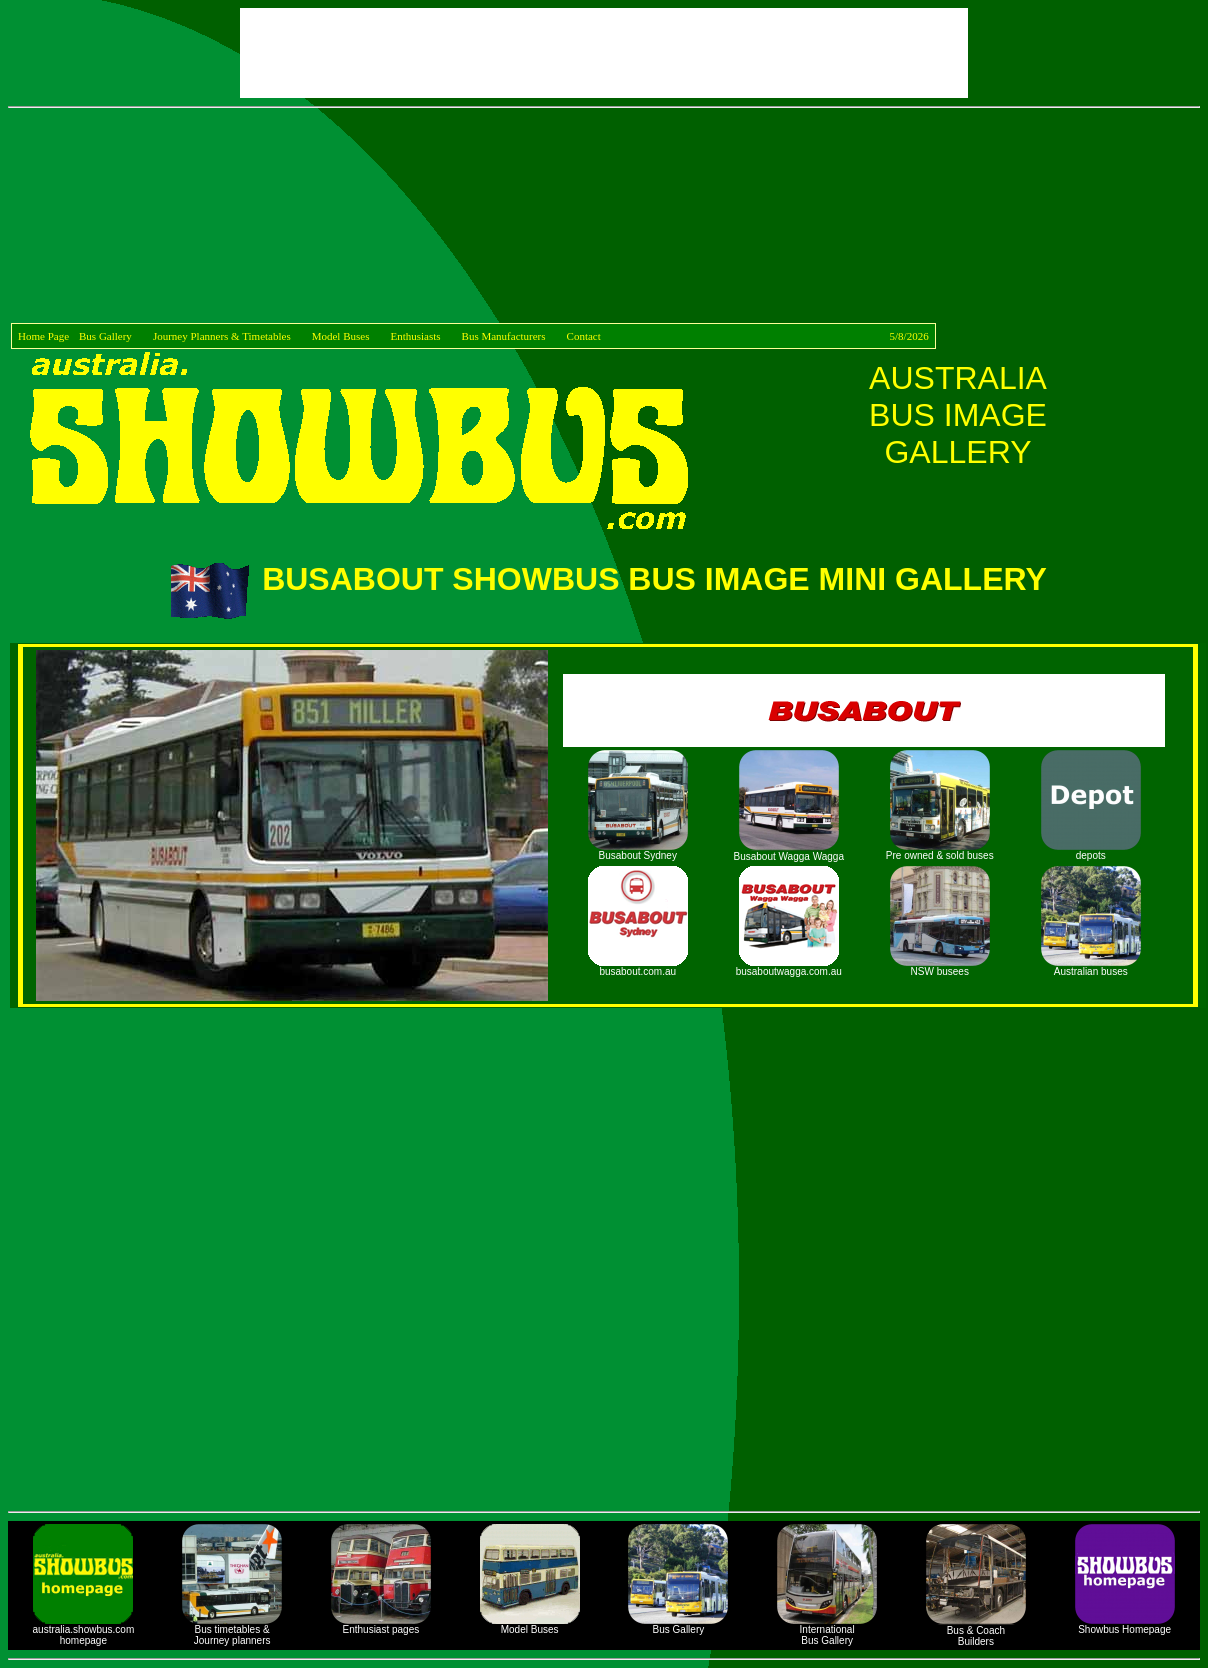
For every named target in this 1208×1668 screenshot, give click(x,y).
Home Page (43, 336)
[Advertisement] (608, 219)
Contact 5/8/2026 (748, 336)
